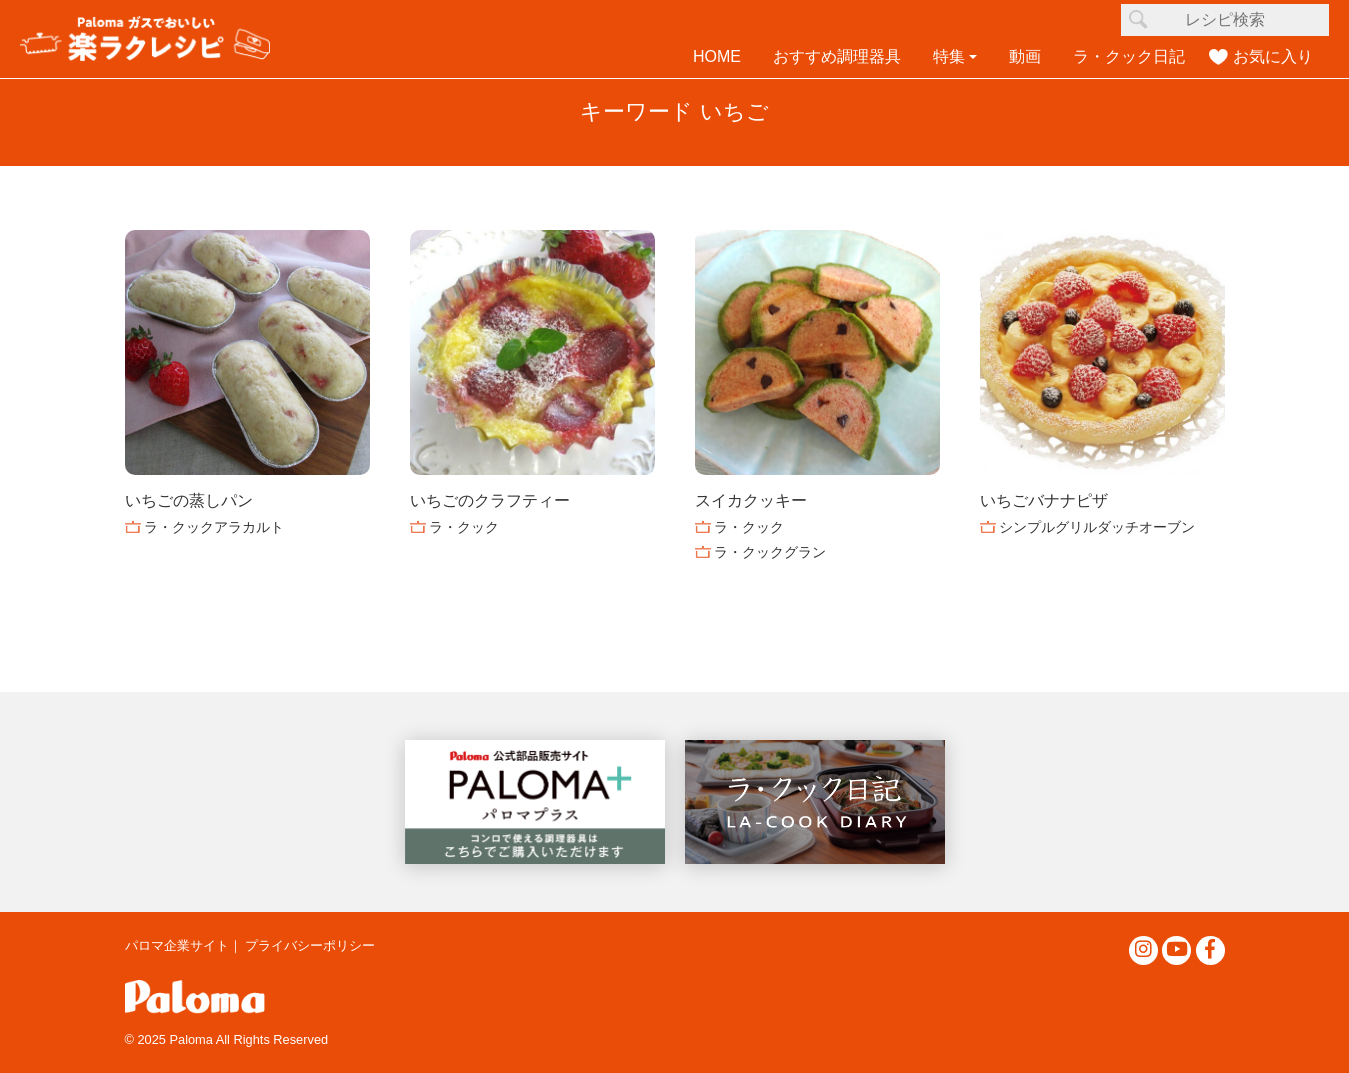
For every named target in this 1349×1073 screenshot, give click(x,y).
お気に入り (1273, 56)
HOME (717, 56)
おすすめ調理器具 (837, 56)
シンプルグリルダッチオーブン (1097, 527)
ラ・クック (464, 527)
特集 (949, 56)
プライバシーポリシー (310, 945)
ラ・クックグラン (770, 552)
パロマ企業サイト (177, 945)
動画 (1025, 56)
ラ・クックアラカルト (214, 527)
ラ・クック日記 (1129, 56)
